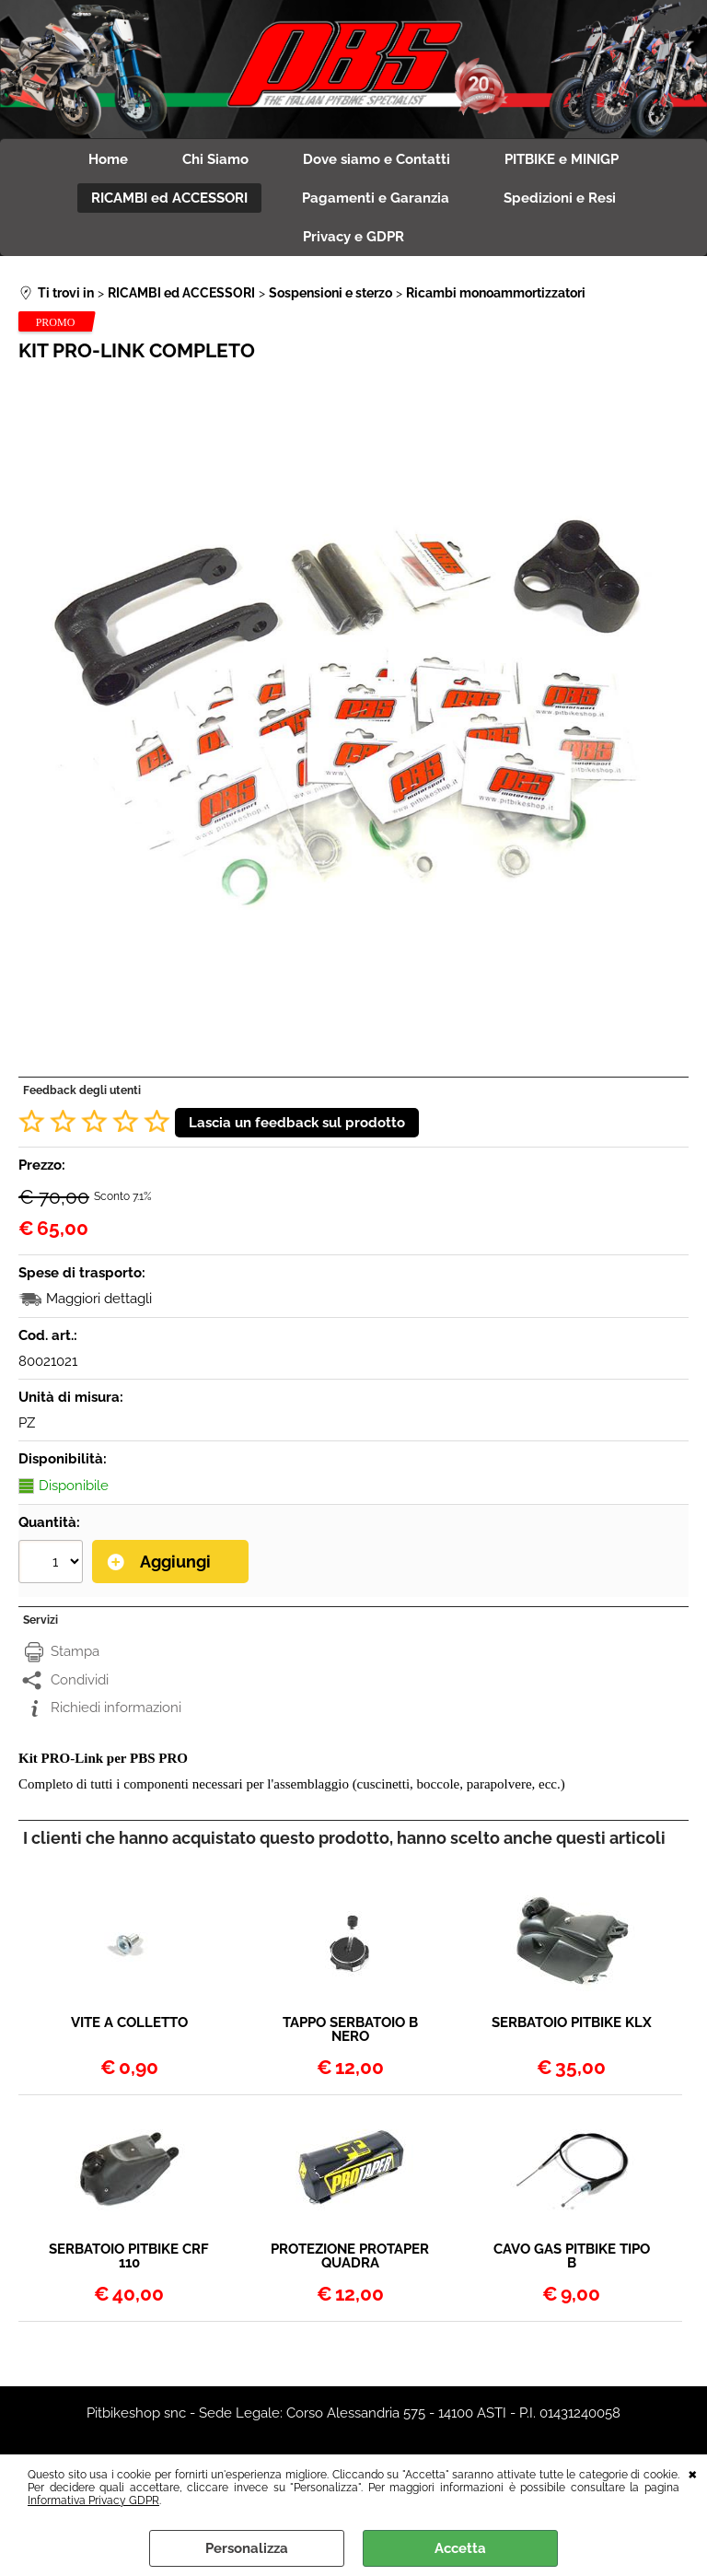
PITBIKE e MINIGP (563, 160)
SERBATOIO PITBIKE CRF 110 (129, 2258)
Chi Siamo (215, 160)
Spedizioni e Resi (560, 199)
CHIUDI (693, 2473)
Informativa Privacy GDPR (93, 2500)
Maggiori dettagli (99, 1301)
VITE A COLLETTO (129, 2025)
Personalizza (246, 2548)
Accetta (460, 2548)
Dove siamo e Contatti (377, 160)
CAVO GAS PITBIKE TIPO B (571, 2258)
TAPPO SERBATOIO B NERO (350, 2032)
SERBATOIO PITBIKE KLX (572, 2025)
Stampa (75, 1654)
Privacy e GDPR (353, 238)
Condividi (80, 1681)
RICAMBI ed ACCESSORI (168, 199)
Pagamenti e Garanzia (375, 199)
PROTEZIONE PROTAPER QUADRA (350, 2258)
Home (107, 160)
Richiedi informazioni (116, 1710)
